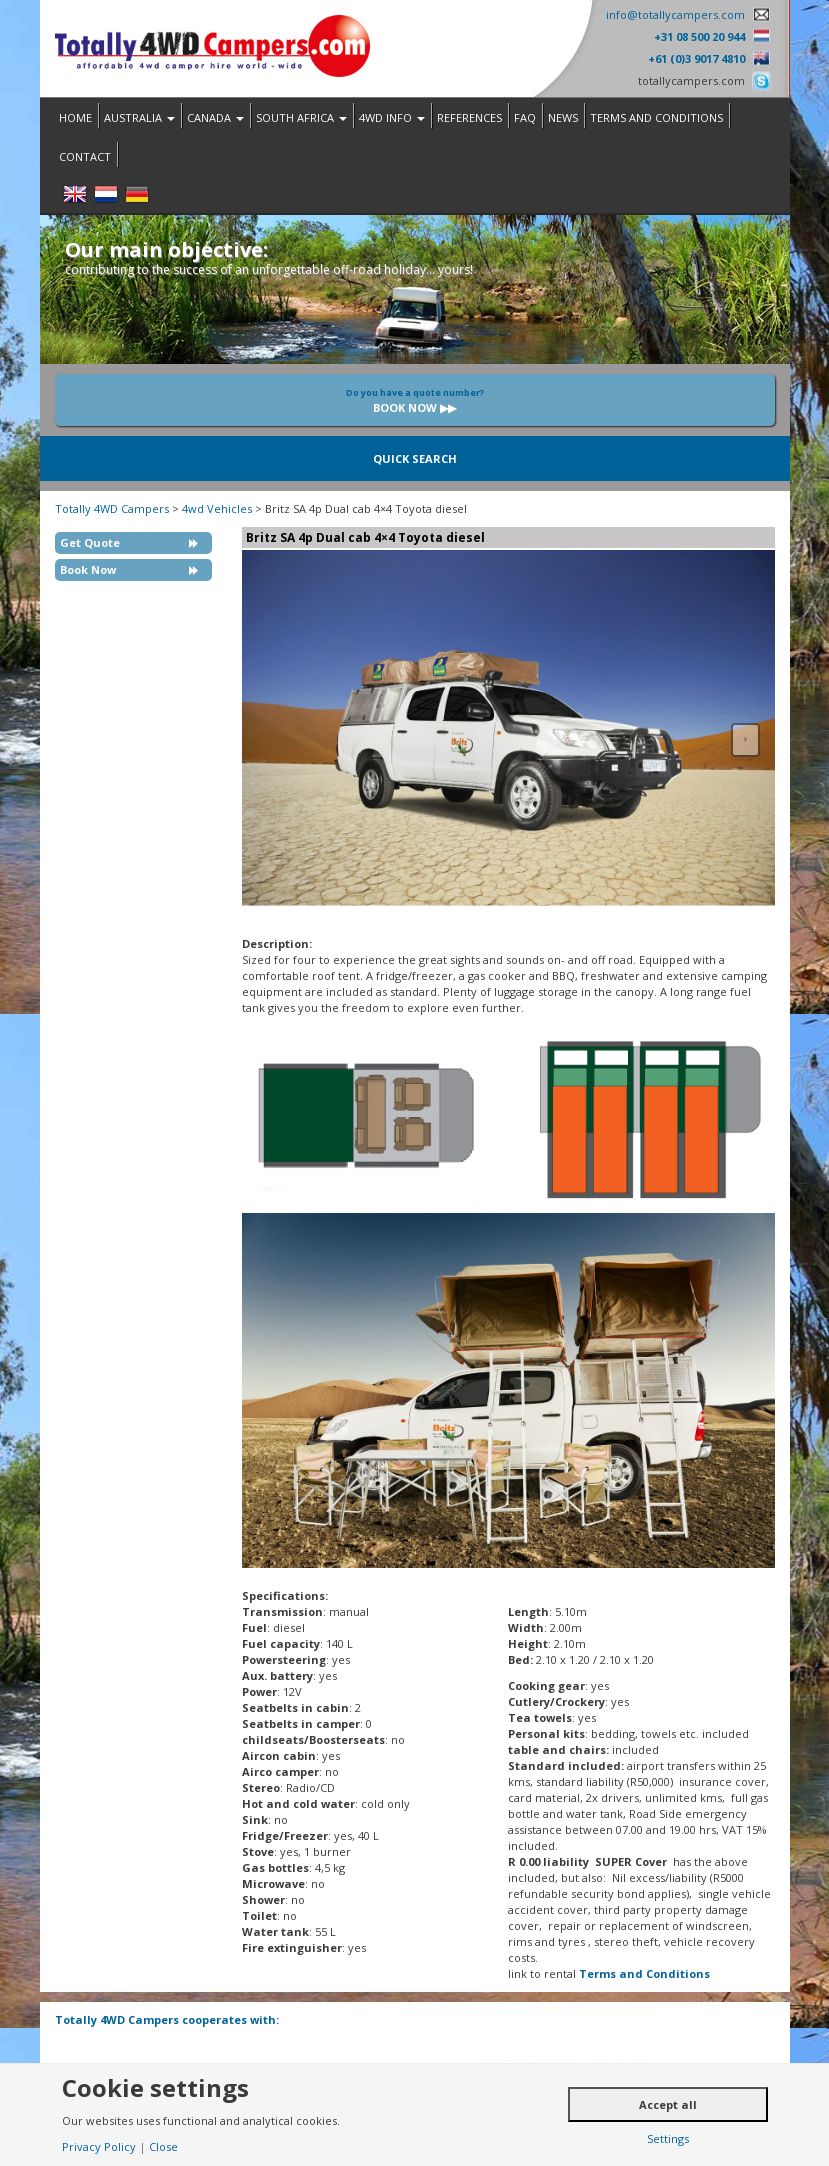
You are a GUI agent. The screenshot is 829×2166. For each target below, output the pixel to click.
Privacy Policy (99, 2146)
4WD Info (392, 117)
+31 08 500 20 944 (699, 36)
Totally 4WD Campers (112, 508)
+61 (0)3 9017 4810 (696, 58)
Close (163, 2146)
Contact (85, 156)
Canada (215, 117)
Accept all (668, 2104)
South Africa (301, 117)
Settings (668, 2138)
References (469, 117)
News (563, 117)
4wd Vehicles (217, 508)
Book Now (88, 569)
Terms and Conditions (656, 117)
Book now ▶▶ (415, 400)
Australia (139, 117)
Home (75, 117)
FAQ (525, 117)
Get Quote (90, 542)
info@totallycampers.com (675, 14)
